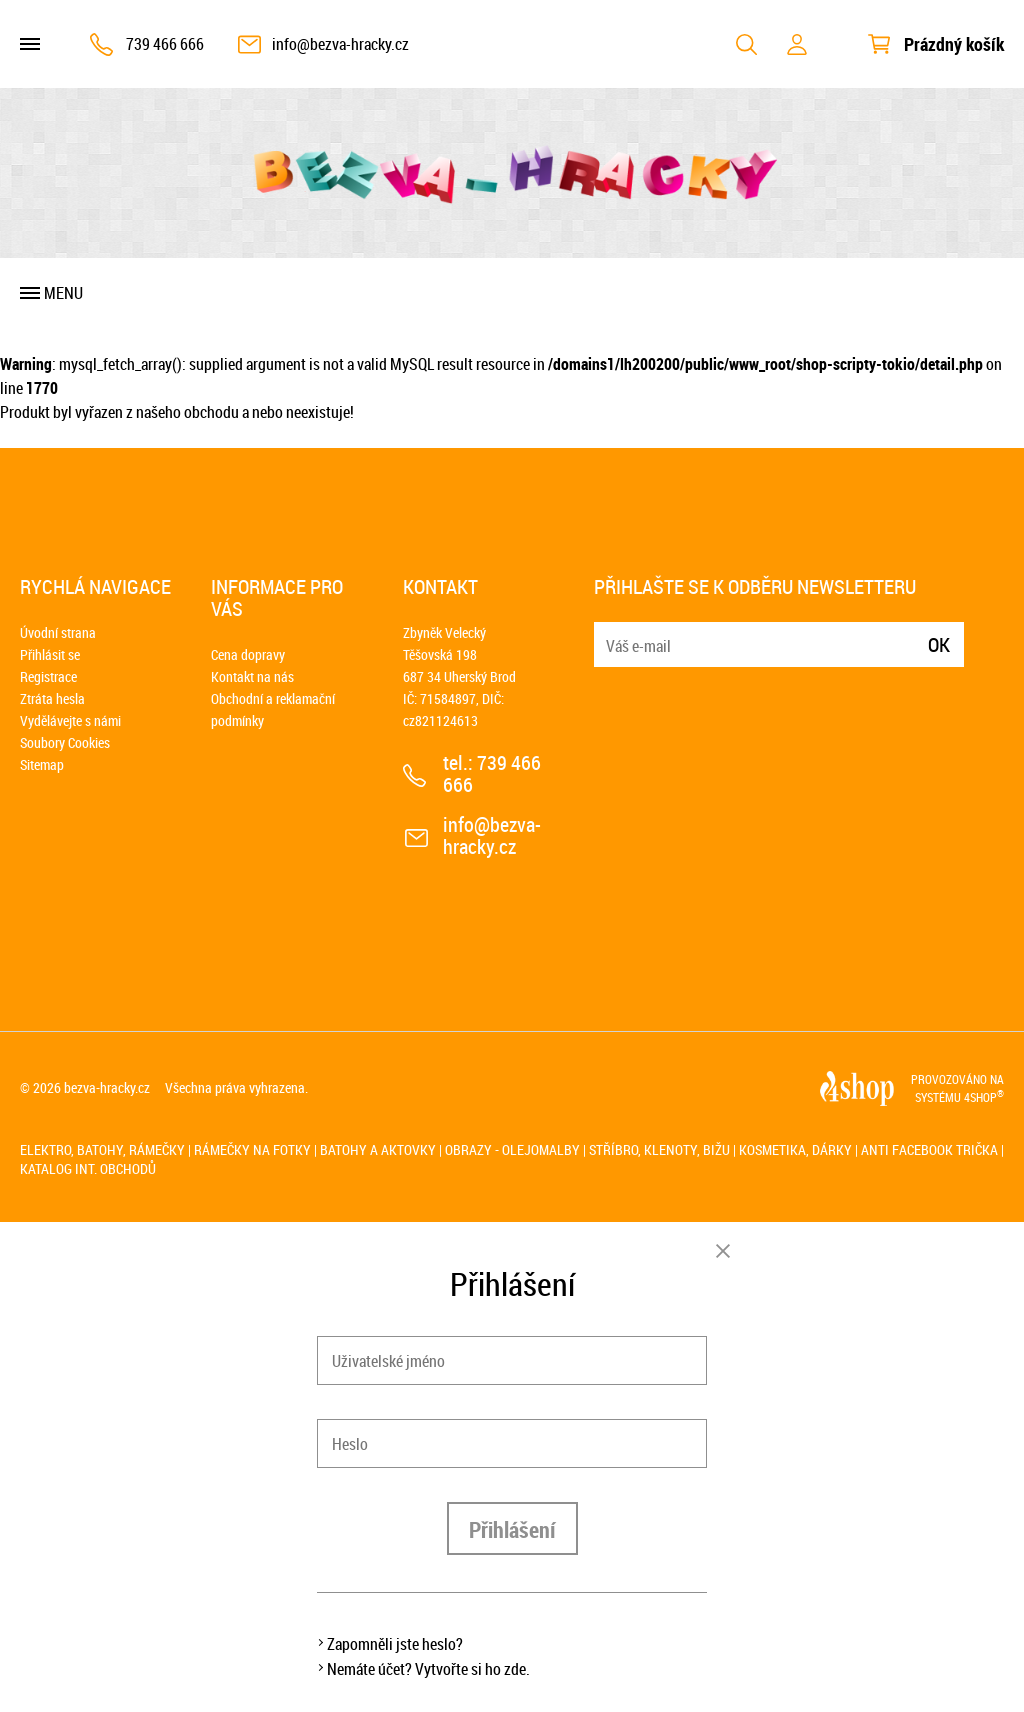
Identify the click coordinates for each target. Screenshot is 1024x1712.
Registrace (48, 676)
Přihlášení (512, 1529)
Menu (63, 293)
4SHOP (984, 1097)
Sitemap (42, 764)
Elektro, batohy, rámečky (102, 1149)
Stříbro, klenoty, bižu (659, 1149)
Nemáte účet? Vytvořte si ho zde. (428, 1669)
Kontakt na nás (252, 676)
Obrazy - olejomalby (512, 1149)
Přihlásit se (50, 654)
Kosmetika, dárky (795, 1149)
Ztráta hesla (52, 698)
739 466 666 (165, 44)
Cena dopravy (248, 654)
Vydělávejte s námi (70, 720)
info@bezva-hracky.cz (340, 44)
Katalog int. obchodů (88, 1168)
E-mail (611, 632)
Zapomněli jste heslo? (395, 1644)
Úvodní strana (58, 632)
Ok (939, 644)
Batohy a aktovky (378, 1149)
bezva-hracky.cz (107, 1087)
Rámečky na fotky (252, 1149)
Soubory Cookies (65, 742)
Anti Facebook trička (929, 1149)
